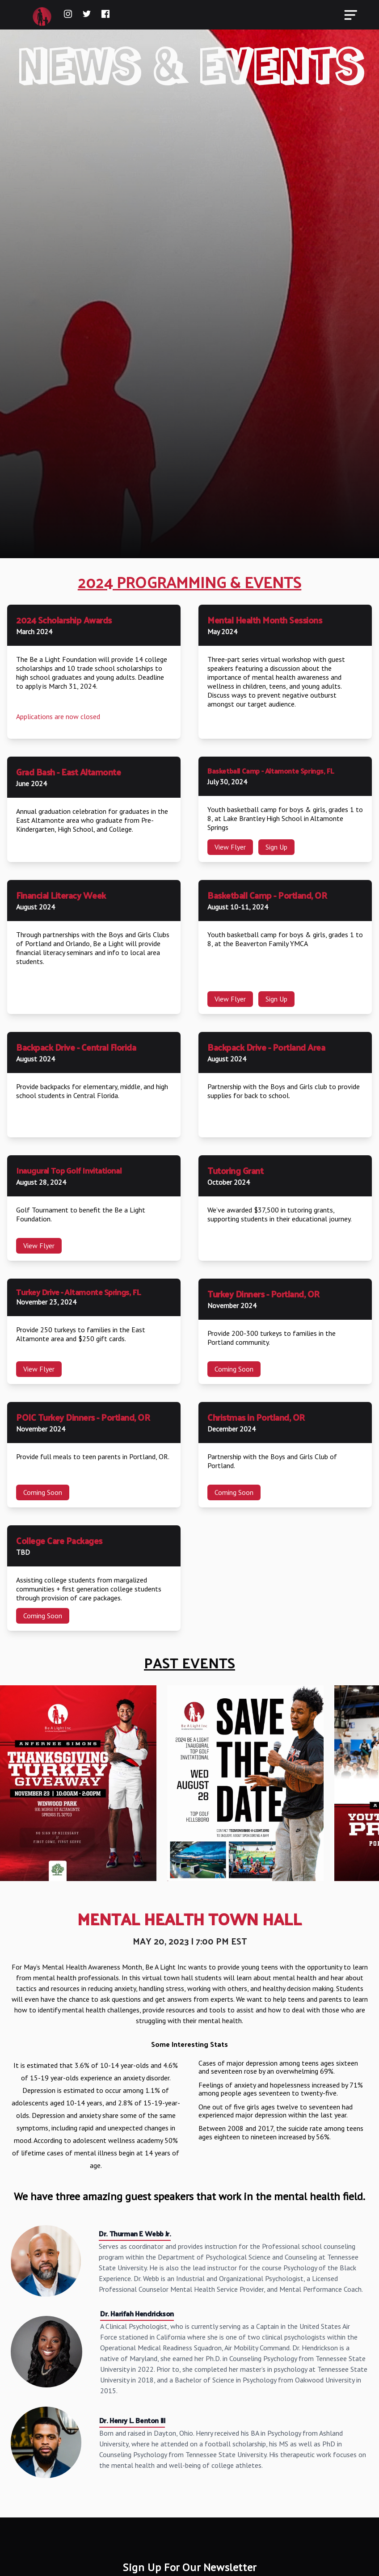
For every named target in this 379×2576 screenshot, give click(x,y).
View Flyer (230, 846)
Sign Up (276, 846)
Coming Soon (234, 1368)
